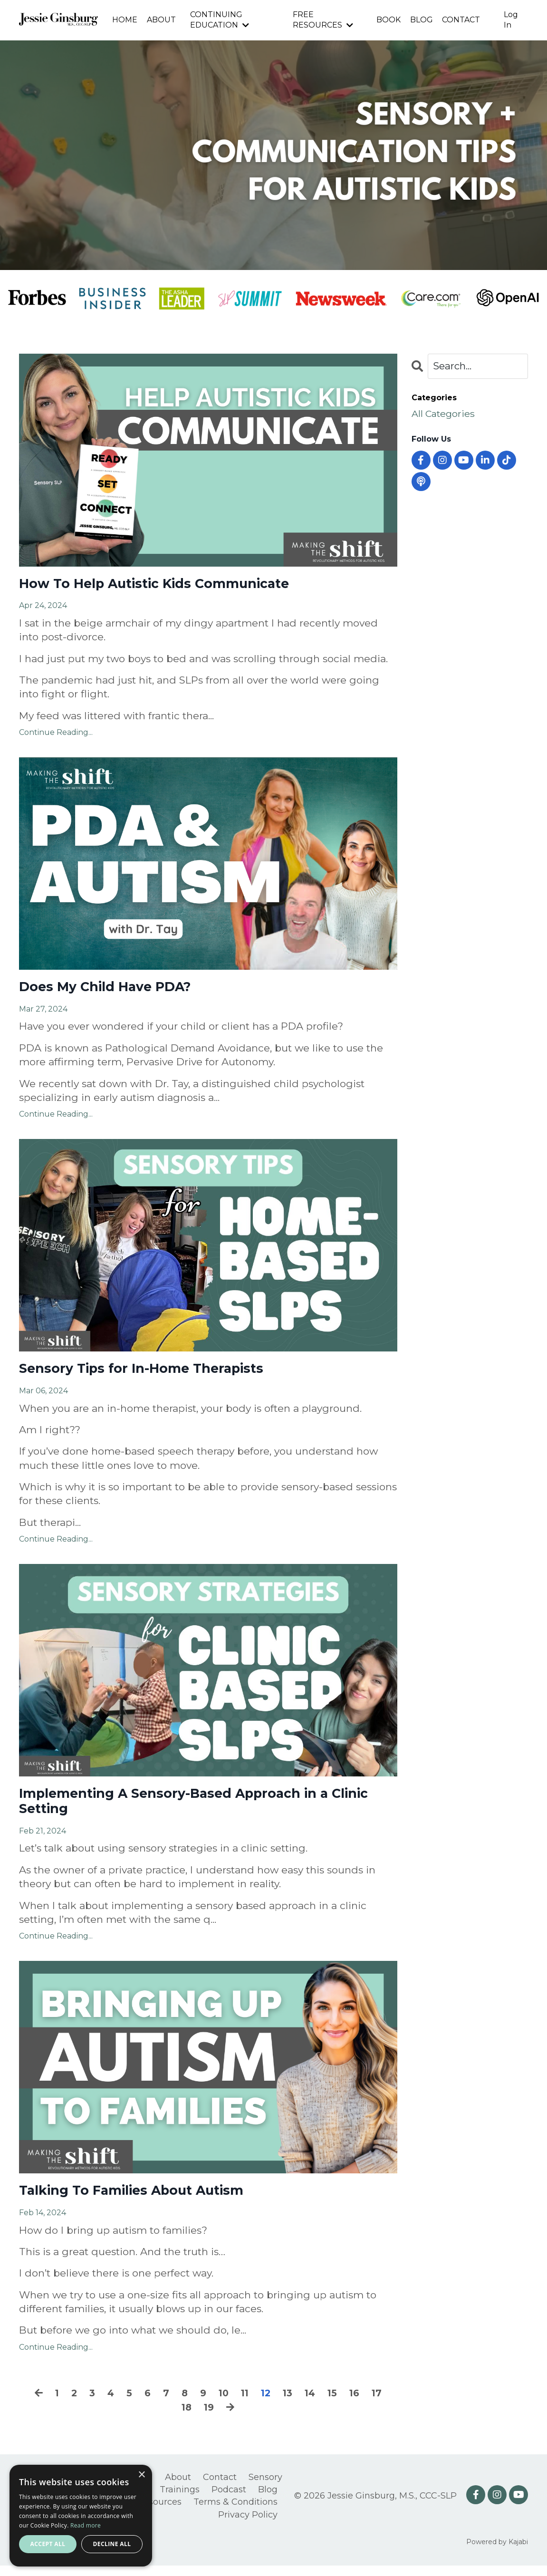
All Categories (446, 415)
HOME (124, 19)
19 (209, 2419)
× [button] (141, 2475)
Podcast (228, 2500)
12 (266, 2405)
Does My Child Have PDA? (114, 990)
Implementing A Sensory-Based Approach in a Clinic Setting (191, 1809)
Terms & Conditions (235, 2513)
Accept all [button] (48, 2544)
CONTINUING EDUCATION (219, 19)
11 (244, 2405)
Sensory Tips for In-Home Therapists (154, 1373)
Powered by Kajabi (497, 2551)
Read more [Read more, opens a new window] (85, 2525)
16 (358, 2405)
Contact (220, 2488)
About (178, 2488)
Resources (159, 2513)
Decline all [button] (112, 2544)
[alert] (81, 2515)
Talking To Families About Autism (145, 2201)
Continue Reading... (56, 734)
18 (186, 2419)
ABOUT (160, 19)
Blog (268, 2500)
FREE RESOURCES (323, 19)
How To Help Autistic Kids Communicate (170, 584)
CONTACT (461, 19)
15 (336, 2405)
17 (381, 2405)
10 (222, 2405)
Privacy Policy (248, 2524)
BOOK (388, 19)
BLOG (421, 19)
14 (312, 2405)
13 (289, 2405)
